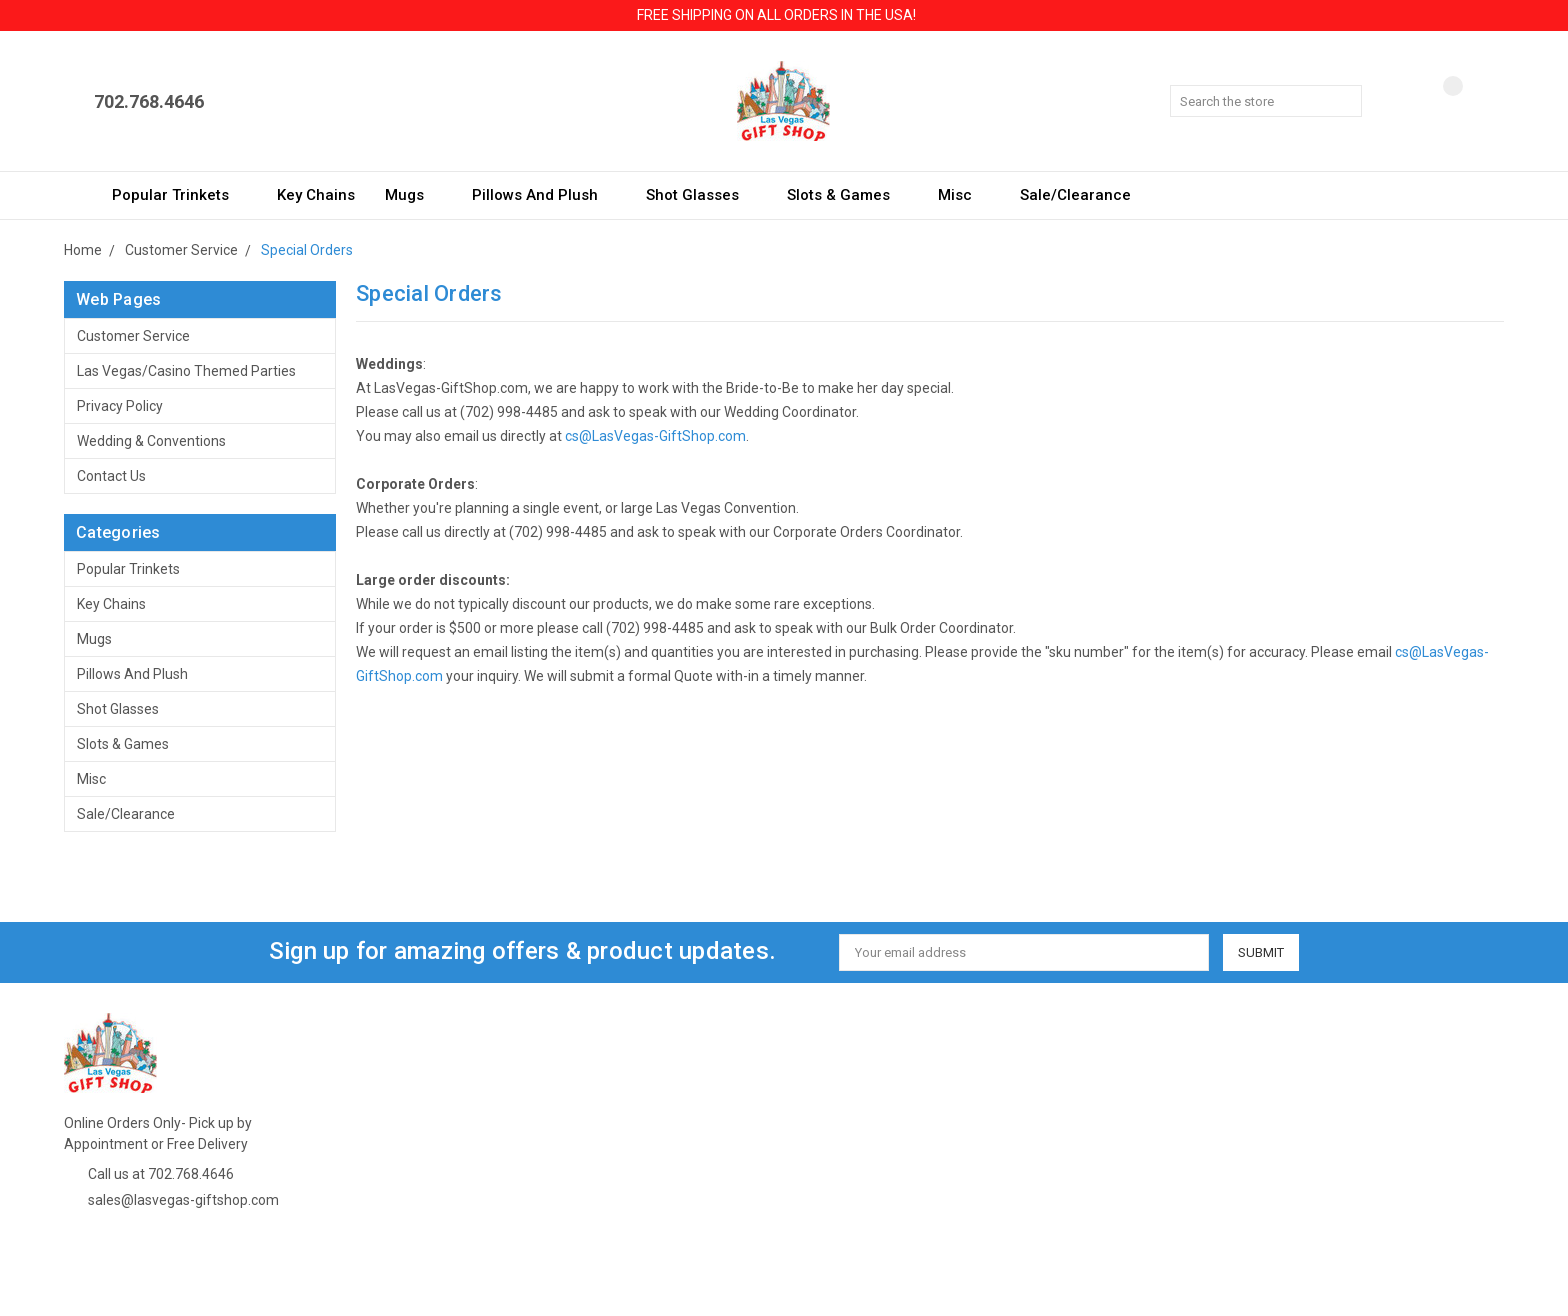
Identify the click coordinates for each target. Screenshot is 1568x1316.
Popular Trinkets (179, 195)
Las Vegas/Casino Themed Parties (186, 371)
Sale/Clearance (1075, 195)
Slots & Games (847, 195)
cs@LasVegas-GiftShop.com (655, 436)
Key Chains (316, 195)
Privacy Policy (120, 406)
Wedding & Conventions (151, 441)
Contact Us (111, 476)
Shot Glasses (701, 195)
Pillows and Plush (544, 195)
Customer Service (133, 336)
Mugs (413, 195)
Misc (964, 195)
